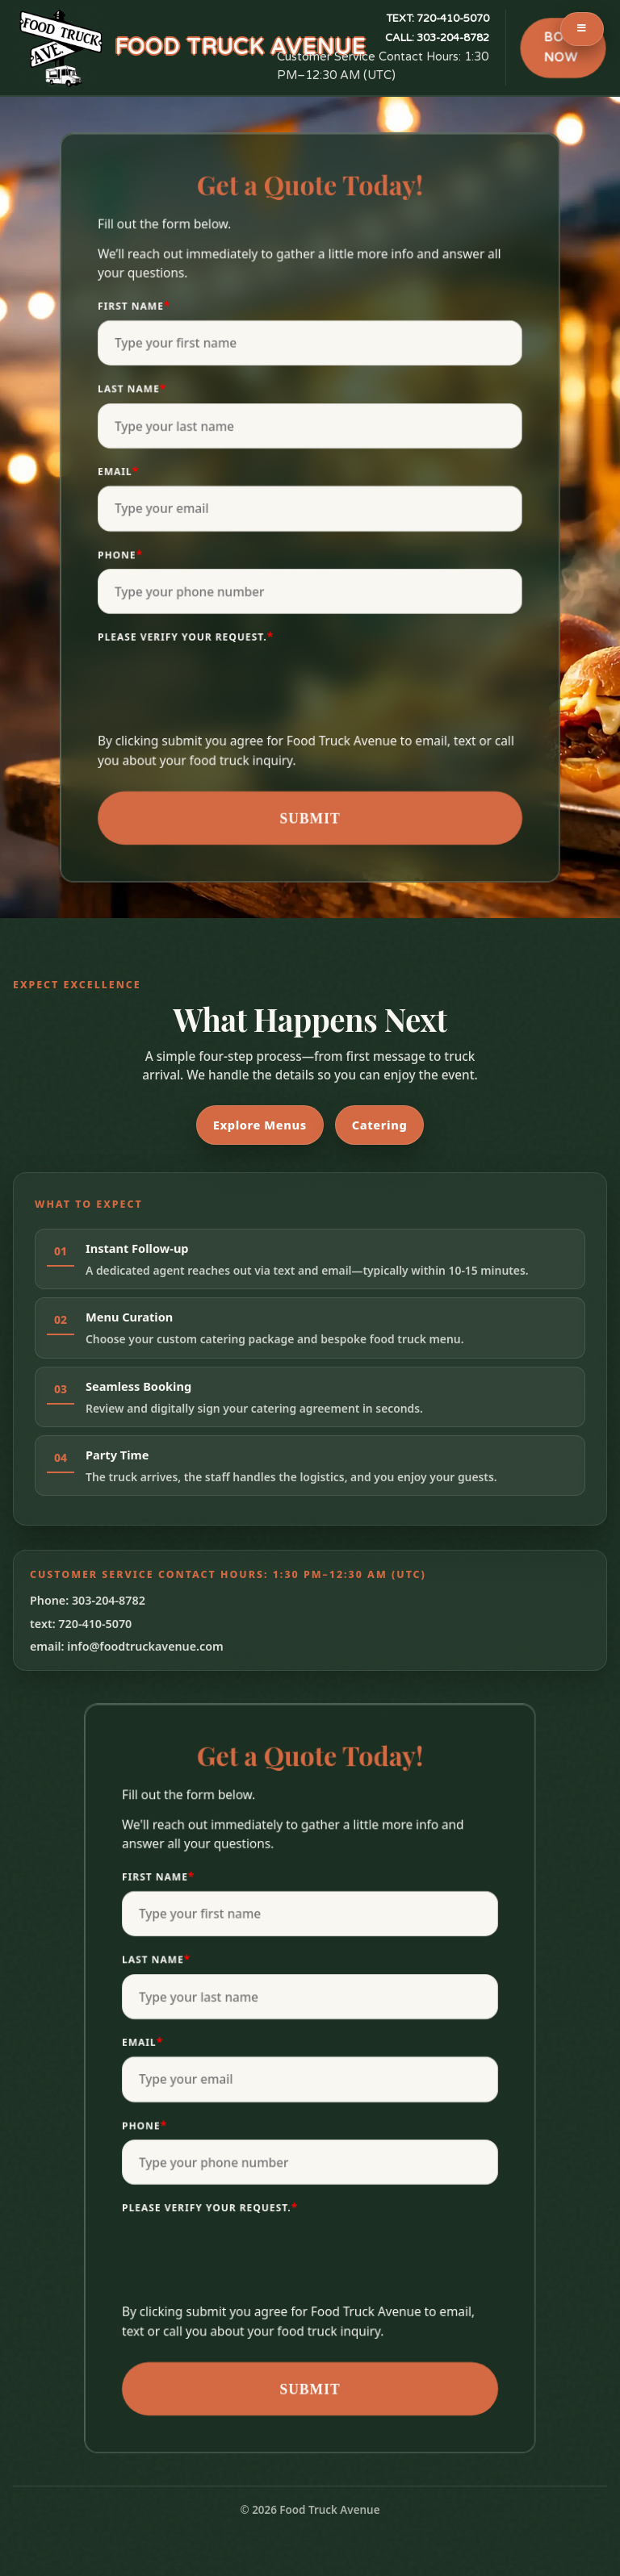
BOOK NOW (563, 48)
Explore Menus (260, 1125)
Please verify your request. (186, 636)
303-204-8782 (437, 37)
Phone (120, 554)
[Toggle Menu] (582, 29)
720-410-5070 (437, 18)
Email (118, 470)
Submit (309, 818)
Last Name (132, 387)
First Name (134, 305)
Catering (380, 1125)
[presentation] (220, 690)
